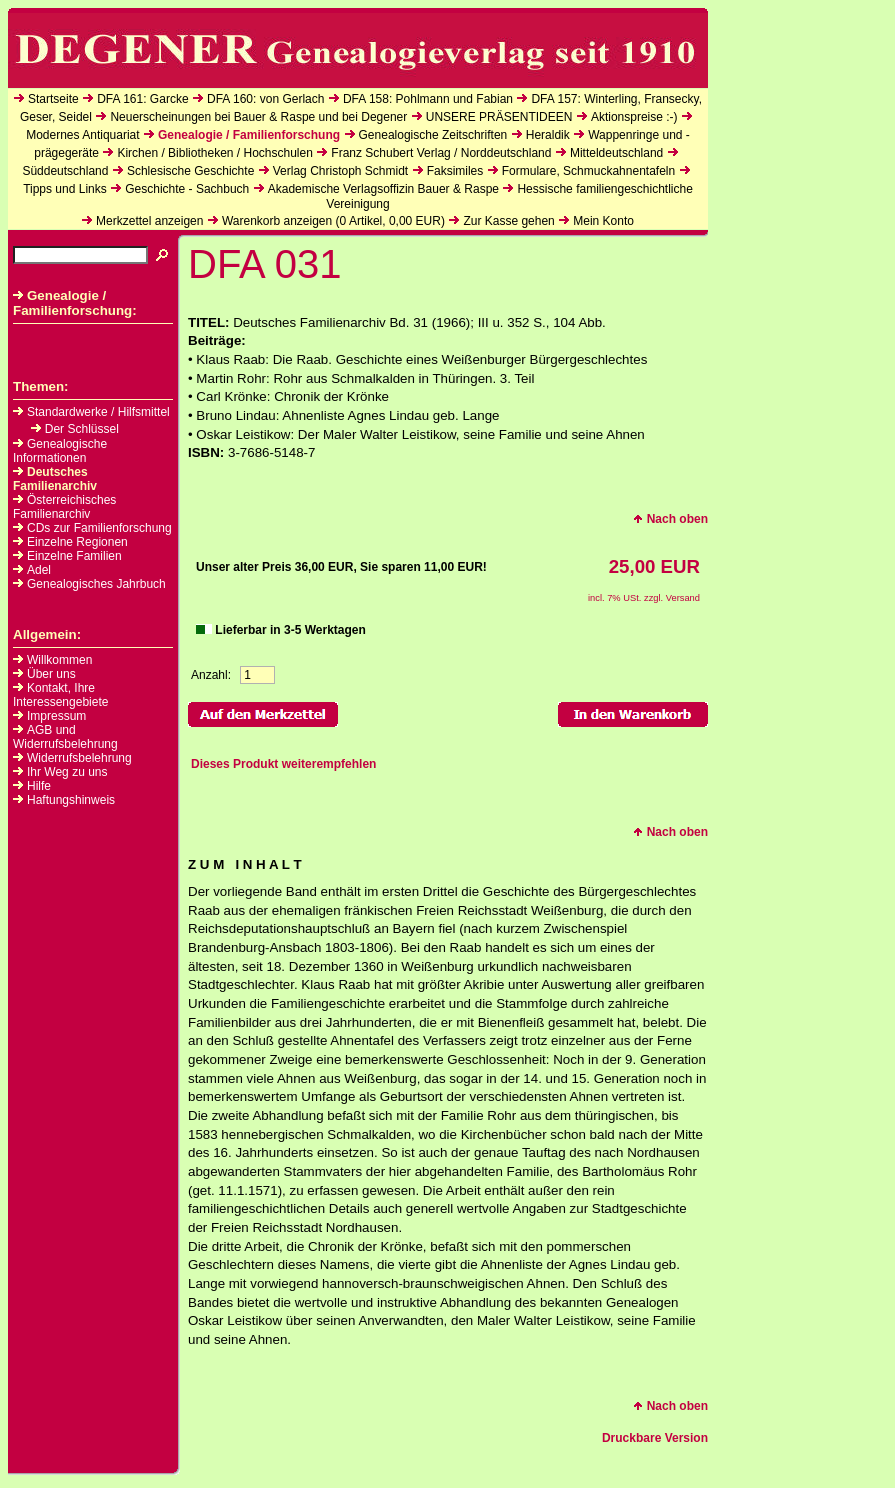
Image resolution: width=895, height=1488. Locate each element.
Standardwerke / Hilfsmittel (91, 412)
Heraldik (548, 135)
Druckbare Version (655, 1438)
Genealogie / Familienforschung (249, 135)
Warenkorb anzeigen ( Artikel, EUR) (333, 221)
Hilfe (39, 786)
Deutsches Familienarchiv (55, 479)
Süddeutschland (65, 171)
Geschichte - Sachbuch (187, 189)
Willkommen (59, 660)
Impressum (56, 716)
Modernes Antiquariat (82, 135)
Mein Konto (603, 221)
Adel (32, 570)
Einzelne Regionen (70, 542)
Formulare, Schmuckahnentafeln (588, 171)
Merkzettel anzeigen (149, 221)
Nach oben (670, 519)
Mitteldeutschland (616, 153)
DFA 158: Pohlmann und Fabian (428, 99)
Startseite (53, 99)
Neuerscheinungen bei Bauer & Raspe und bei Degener (258, 117)
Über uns (51, 674)
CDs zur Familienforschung (92, 528)
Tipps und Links (65, 189)
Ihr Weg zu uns (67, 772)
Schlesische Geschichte (190, 171)
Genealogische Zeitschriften (433, 135)
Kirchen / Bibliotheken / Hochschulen (214, 153)
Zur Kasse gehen (508, 221)
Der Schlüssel (75, 429)
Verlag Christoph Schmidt (340, 171)
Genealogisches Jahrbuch (89, 584)
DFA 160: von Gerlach (265, 99)
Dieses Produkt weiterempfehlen (283, 764)
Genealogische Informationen (60, 451)
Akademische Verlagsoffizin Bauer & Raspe (383, 189)
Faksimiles (455, 171)
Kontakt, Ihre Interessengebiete (60, 695)
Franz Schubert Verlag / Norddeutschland (441, 153)
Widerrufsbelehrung (79, 758)
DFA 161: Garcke (142, 99)
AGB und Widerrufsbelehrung (65, 737)
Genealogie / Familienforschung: (75, 303)
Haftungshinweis (71, 800)
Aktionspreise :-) (634, 117)
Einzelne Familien (67, 556)
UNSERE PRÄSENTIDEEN (499, 117)
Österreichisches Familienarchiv (64, 507)
